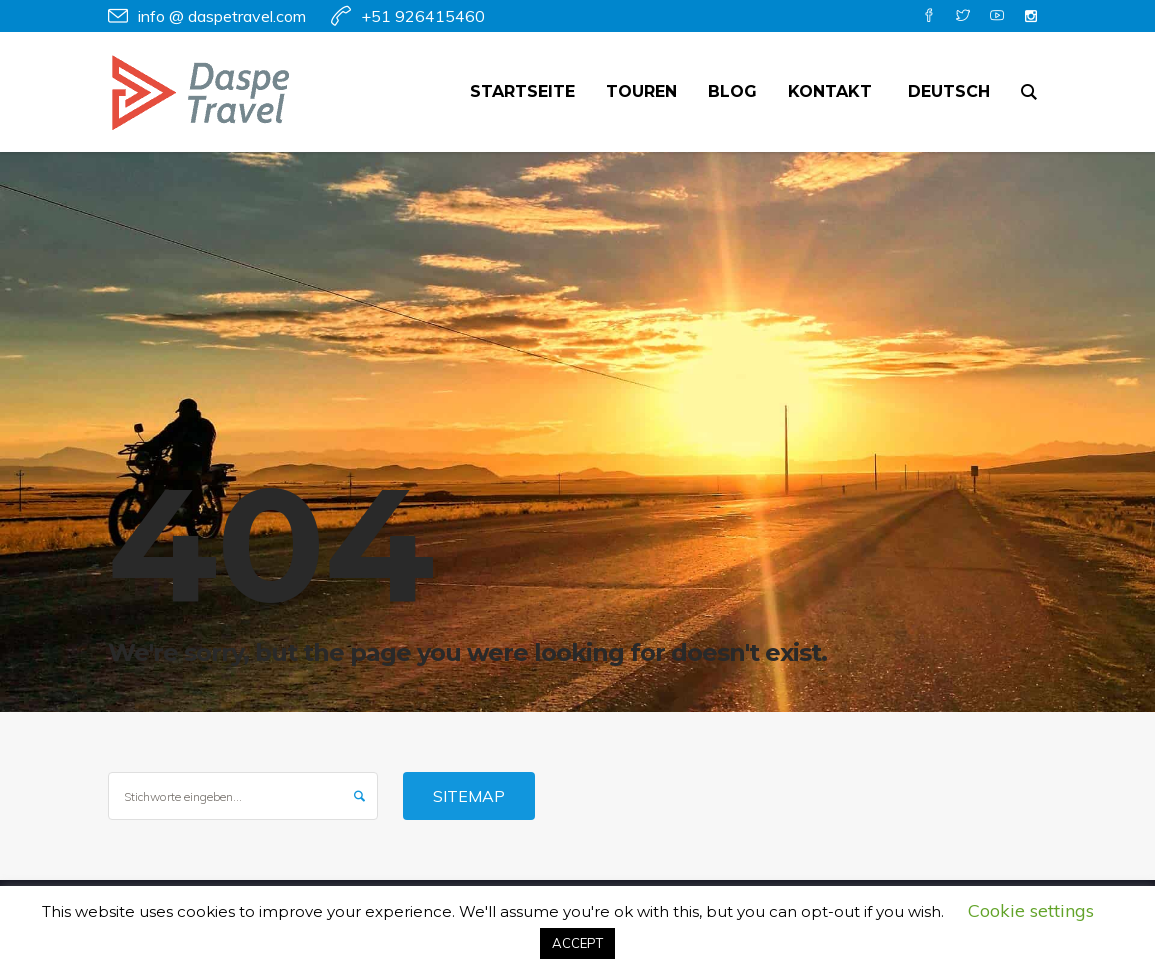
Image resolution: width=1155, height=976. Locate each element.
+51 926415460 (423, 16)
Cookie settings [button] (1031, 910)
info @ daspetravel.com (222, 16)
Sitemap (469, 796)
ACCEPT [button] (577, 943)
